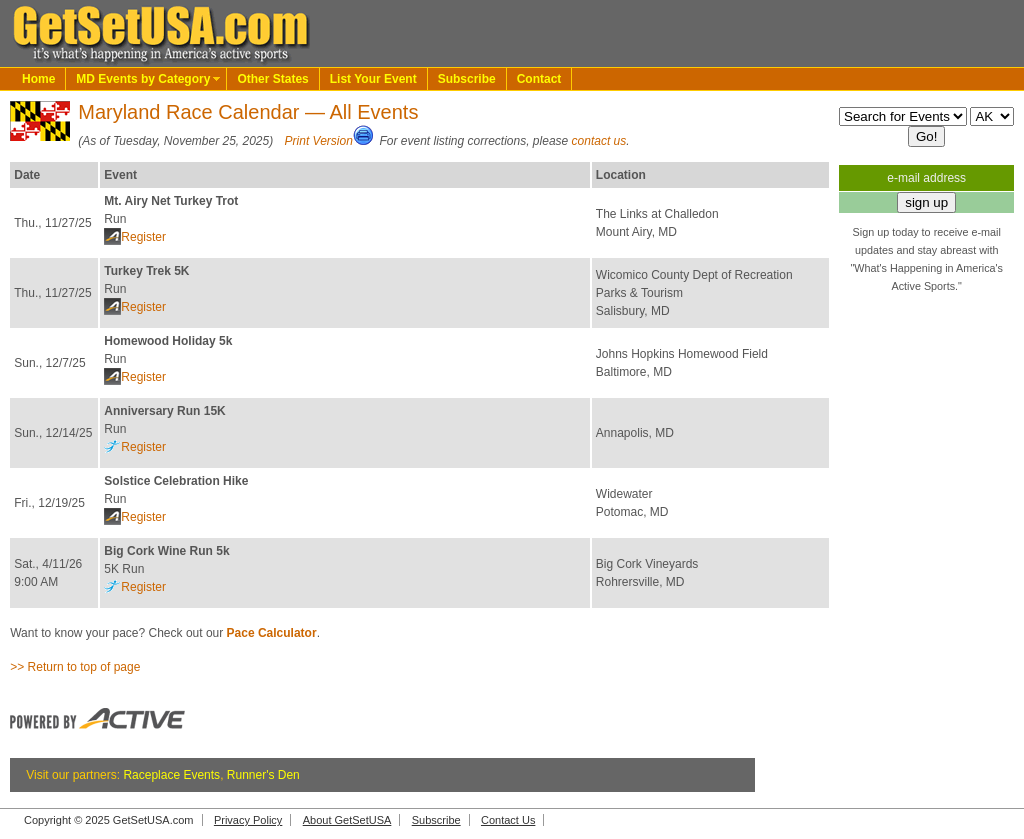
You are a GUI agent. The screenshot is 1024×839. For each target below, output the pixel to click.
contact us (599, 141)
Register (143, 237)
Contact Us (508, 820)
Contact (539, 79)
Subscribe (467, 79)
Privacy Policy (248, 820)
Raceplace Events (171, 775)
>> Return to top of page (75, 667)
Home (38, 79)
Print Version (319, 141)
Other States (272, 79)
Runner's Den (263, 775)
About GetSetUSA (347, 820)
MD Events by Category (143, 79)
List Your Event (373, 79)
